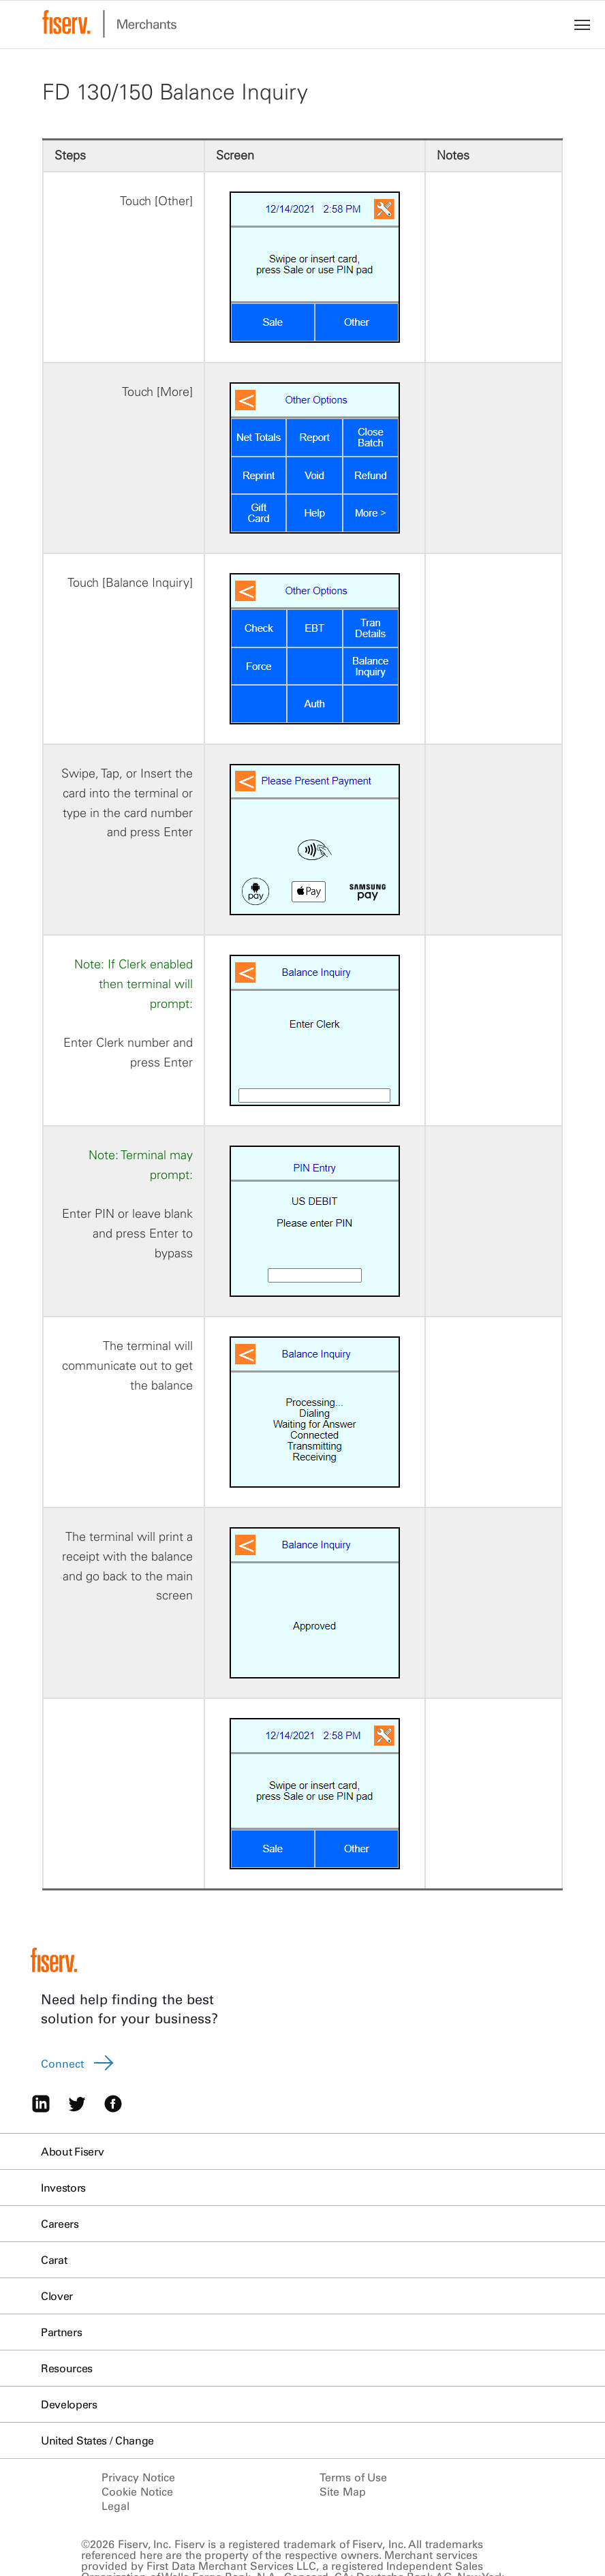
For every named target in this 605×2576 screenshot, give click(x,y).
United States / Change (97, 2440)
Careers (60, 2223)
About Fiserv (72, 2151)
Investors (63, 2187)
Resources (67, 2368)
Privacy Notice (138, 2477)
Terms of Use (353, 2477)
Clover (57, 2296)
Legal (115, 2505)
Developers (69, 2404)
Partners (61, 2332)
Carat (54, 2260)
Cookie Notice (137, 2491)
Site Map (343, 2491)
